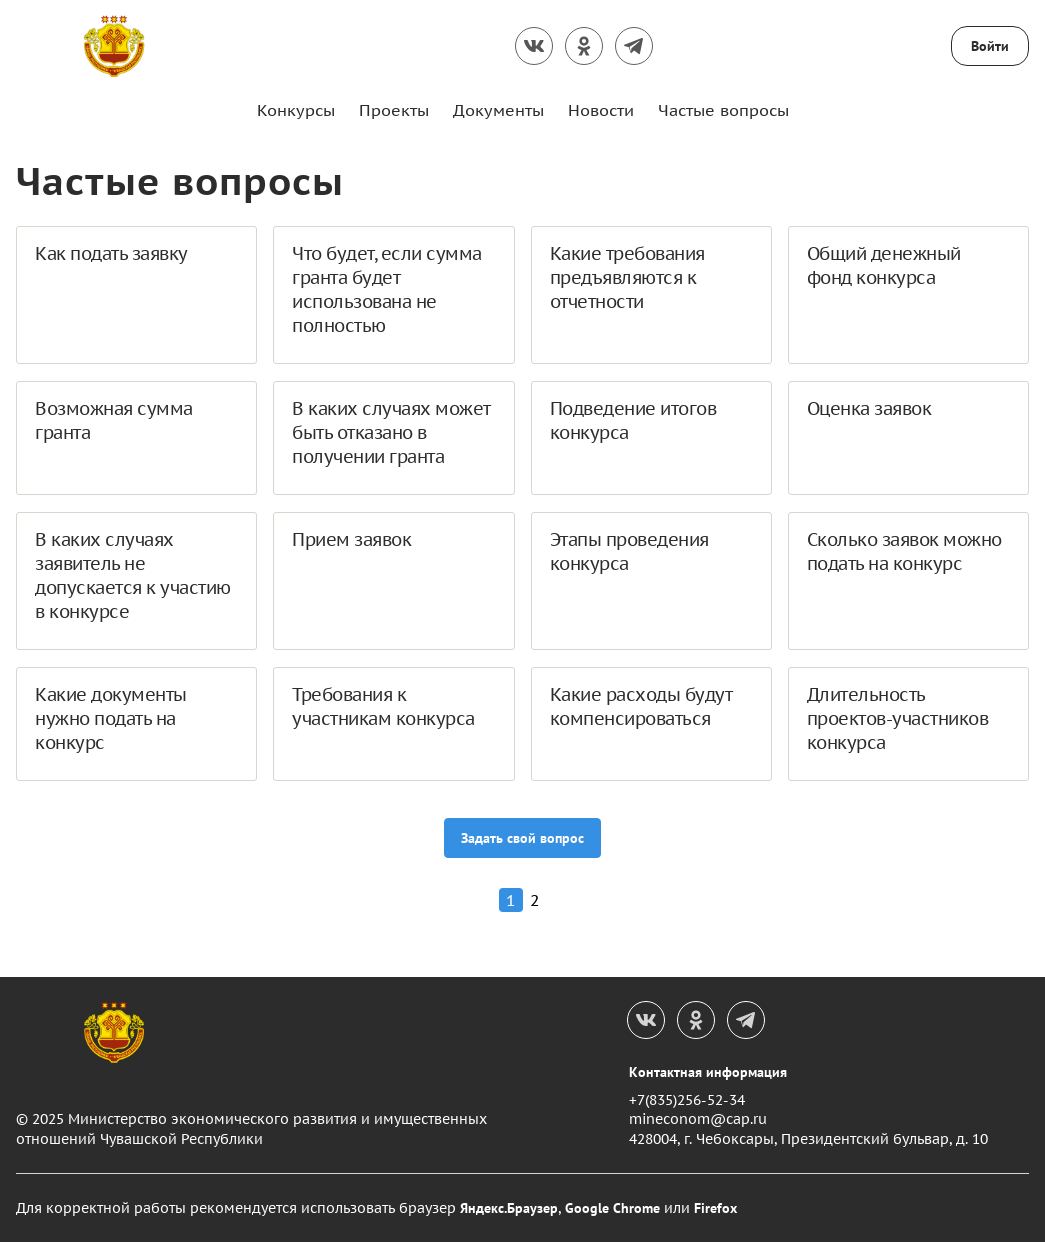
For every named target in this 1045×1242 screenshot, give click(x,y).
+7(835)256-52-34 (687, 1100)
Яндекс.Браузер (509, 1208)
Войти (990, 46)
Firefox (715, 1208)
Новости (601, 110)
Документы (498, 110)
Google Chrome (612, 1208)
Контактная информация (708, 1072)
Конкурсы (296, 110)
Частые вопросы (723, 110)
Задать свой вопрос (522, 838)
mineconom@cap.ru (698, 1119)
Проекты (394, 110)
